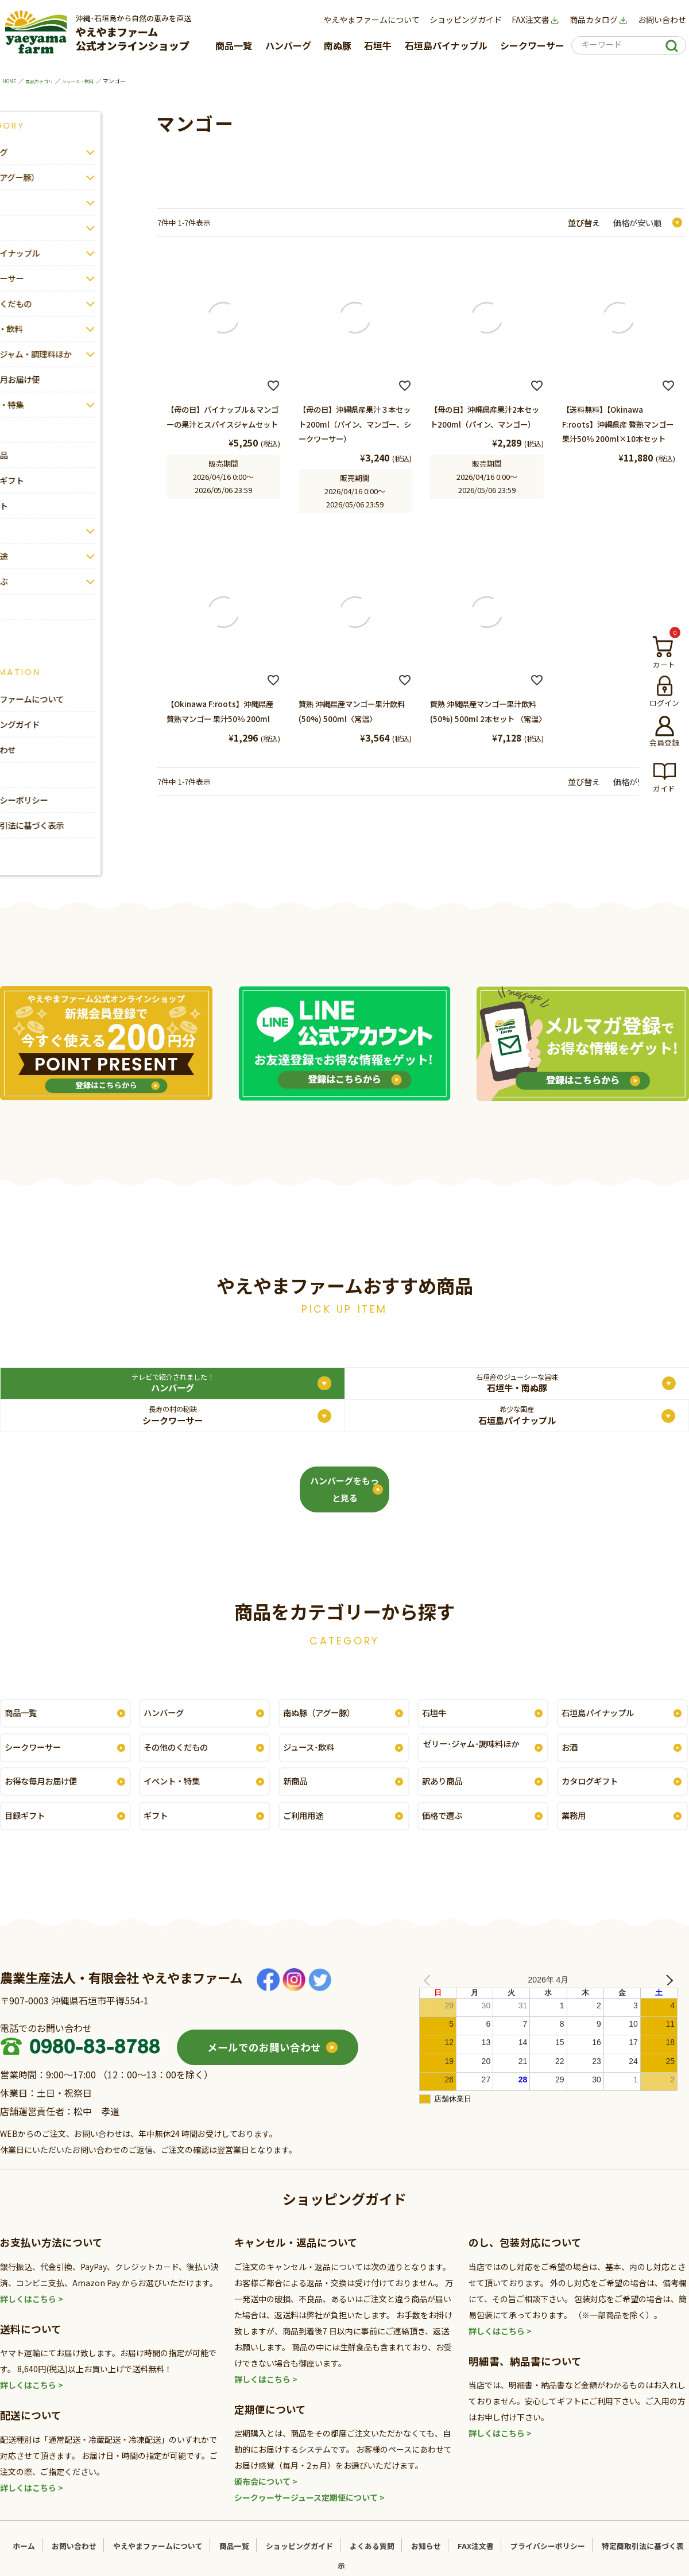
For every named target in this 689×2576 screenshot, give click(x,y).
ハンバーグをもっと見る (345, 1504)
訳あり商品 (446, 1795)
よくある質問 (372, 2560)
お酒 (571, 1760)
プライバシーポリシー (546, 2560)
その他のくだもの (181, 1760)
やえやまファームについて (371, 19)
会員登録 (664, 742)
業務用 (576, 1830)
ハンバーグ (288, 45)
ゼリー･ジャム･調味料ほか (477, 1760)
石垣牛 (378, 45)
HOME (11, 81)
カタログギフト (594, 1795)
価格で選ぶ (446, 1830)
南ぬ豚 (337, 45)
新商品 (297, 1795)
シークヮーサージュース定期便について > (309, 2512)
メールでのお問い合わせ (264, 2062)
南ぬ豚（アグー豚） (325, 1724)
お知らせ (427, 2560)
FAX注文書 (536, 19)
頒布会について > (265, 2496)
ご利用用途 (307, 1830)
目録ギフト (28, 1830)
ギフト (158, 1830)
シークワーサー (532, 45)
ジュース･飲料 (313, 1760)
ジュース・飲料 (91, 81)
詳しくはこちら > (31, 2313)
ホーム (24, 2560)
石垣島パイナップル (446, 45)
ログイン (664, 702)
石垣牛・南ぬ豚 (258, 1385)
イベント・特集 (176, 1795)
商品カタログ (599, 19)
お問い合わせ (662, 19)
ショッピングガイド (465, 19)
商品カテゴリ (45, 81)
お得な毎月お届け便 (46, 1795)
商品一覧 (233, 45)
